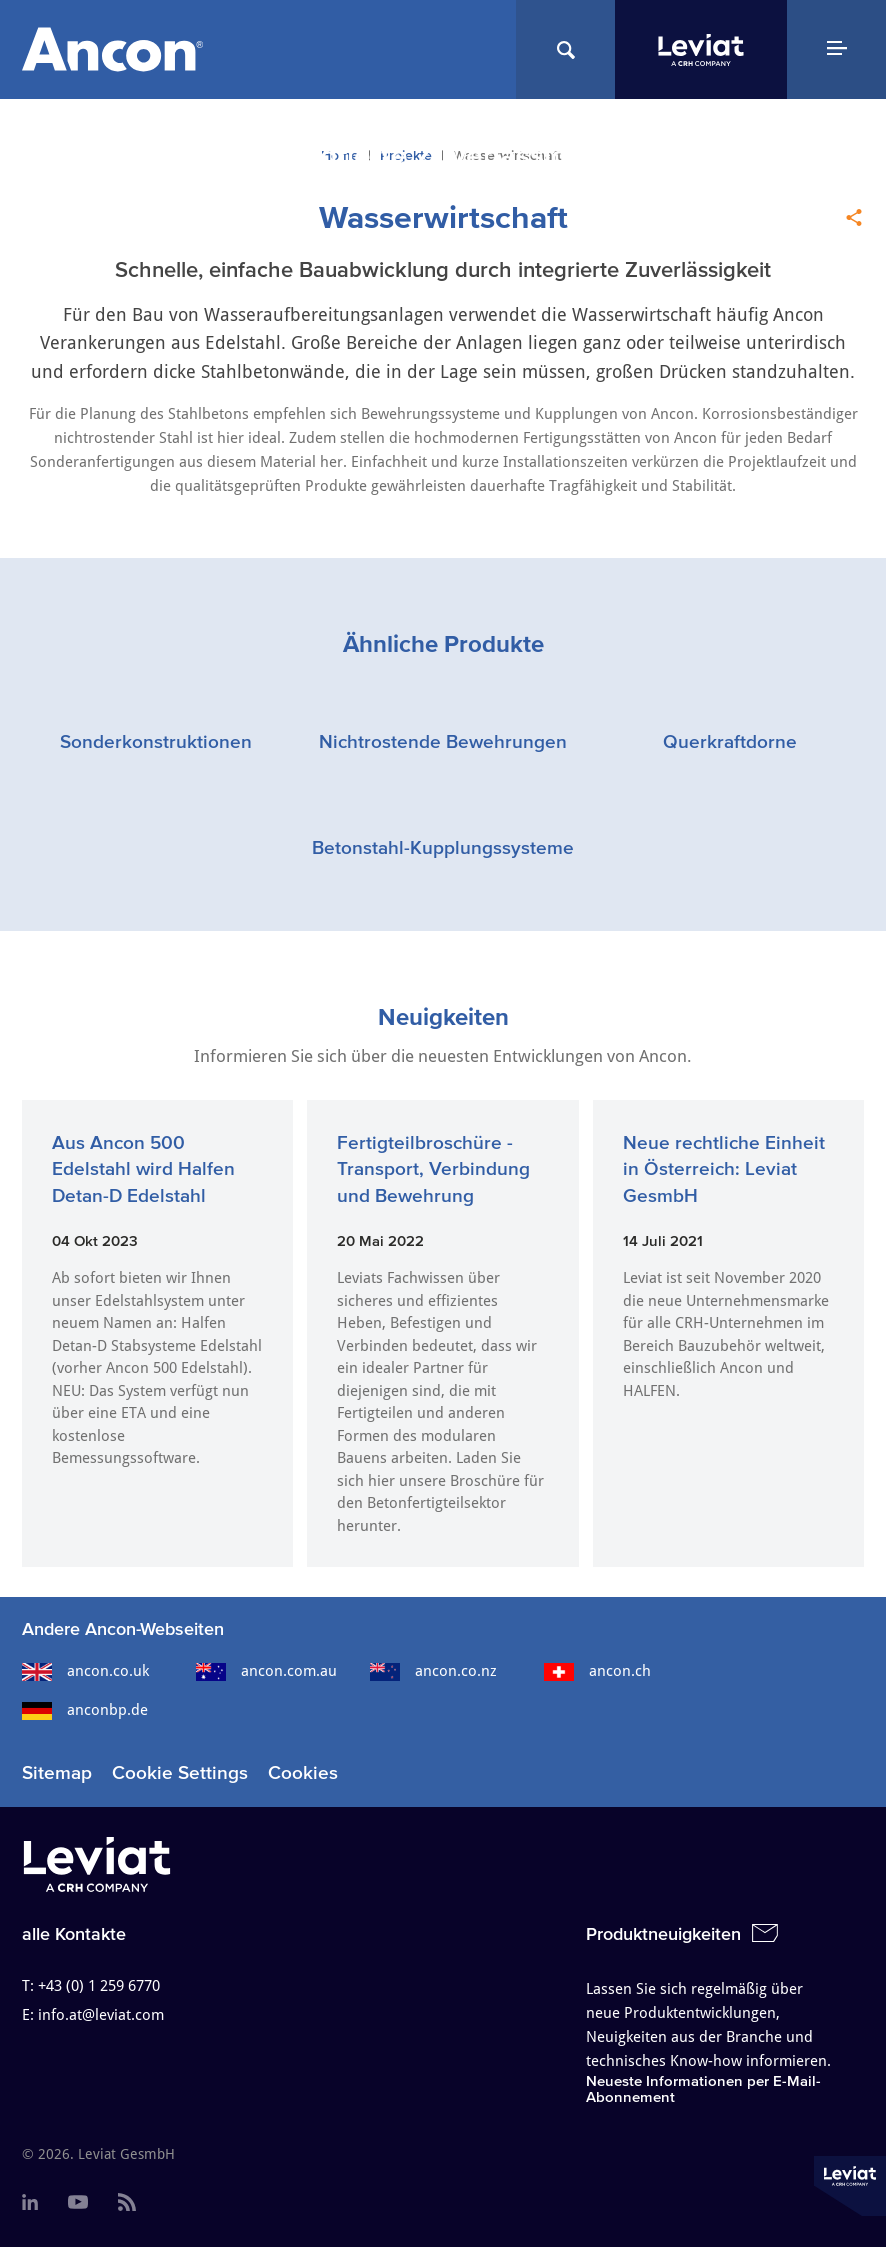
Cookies (303, 1772)
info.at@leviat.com (101, 2015)
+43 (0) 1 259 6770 (99, 1986)
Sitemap (57, 1772)
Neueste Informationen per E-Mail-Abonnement (703, 2088)
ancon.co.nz (433, 1671)
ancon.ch (597, 1671)
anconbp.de (85, 1710)
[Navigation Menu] (836, 49)
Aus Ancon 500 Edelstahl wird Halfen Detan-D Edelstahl (143, 1169)
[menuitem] (30, 2203)
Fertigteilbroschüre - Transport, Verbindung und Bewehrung (433, 1169)
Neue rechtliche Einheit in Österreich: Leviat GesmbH (724, 1169)
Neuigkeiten (443, 1016)
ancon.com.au (266, 1671)
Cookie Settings (180, 1772)
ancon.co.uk (85, 1671)
